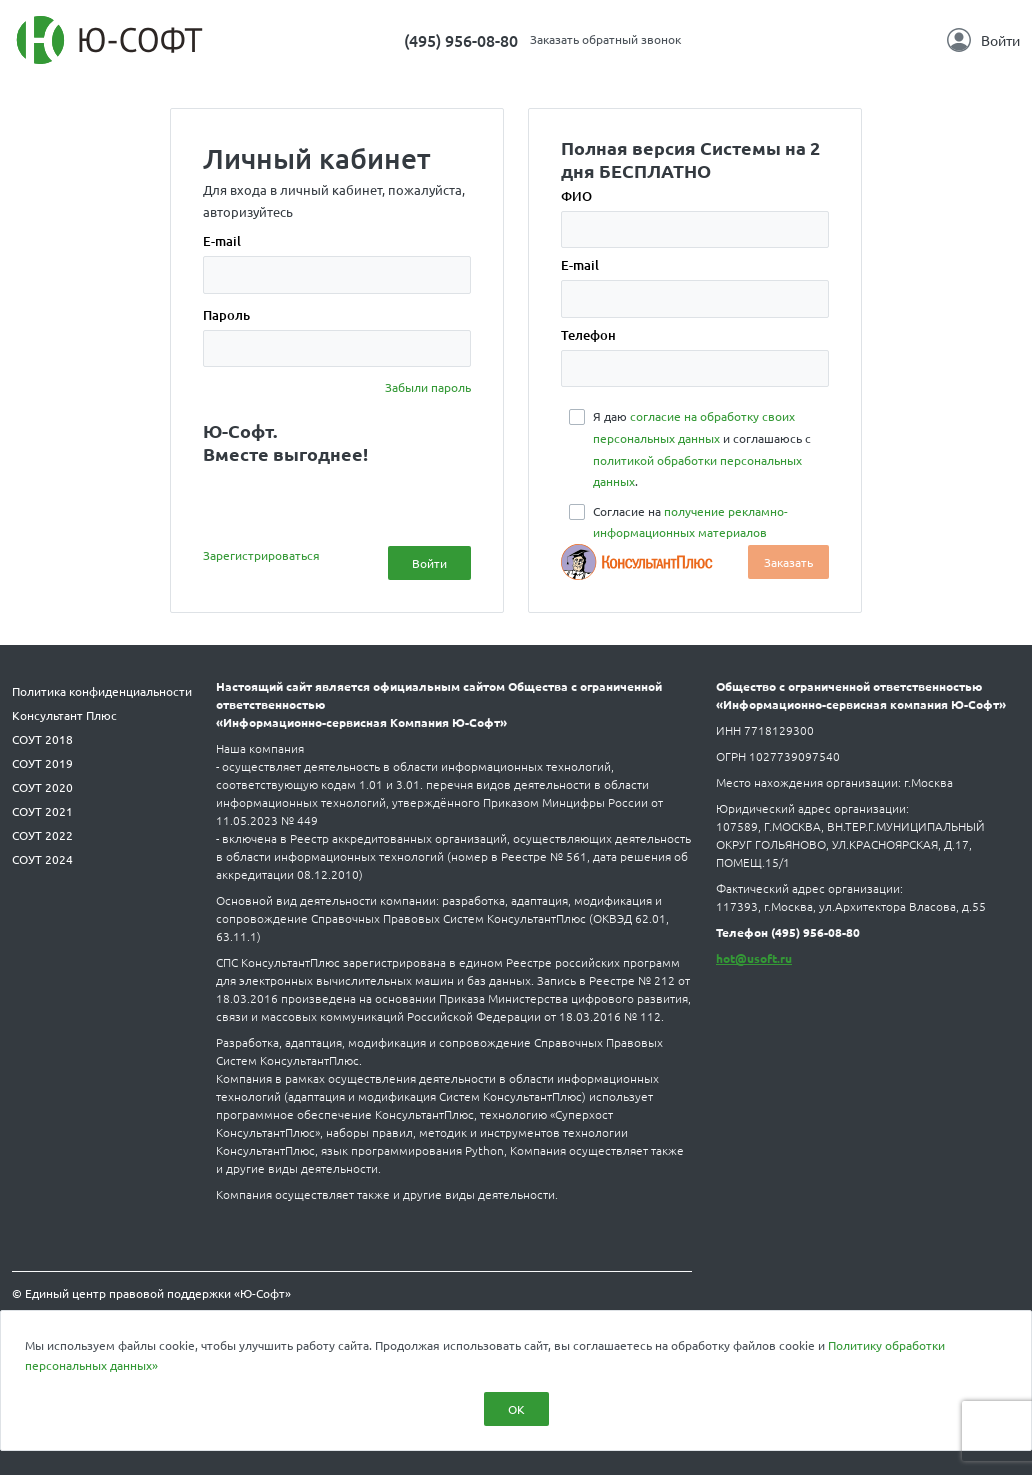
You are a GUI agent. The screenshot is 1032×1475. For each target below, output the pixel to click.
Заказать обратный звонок (605, 39)
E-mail (222, 241)
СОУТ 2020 (42, 787)
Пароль (226, 315)
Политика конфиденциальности (102, 691)
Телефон (588, 335)
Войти (983, 40)
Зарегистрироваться (261, 555)
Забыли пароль (428, 387)
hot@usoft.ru (754, 958)
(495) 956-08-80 (461, 40)
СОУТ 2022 (42, 835)
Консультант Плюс (64, 715)
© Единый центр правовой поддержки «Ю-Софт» (151, 1293)
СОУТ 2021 (42, 811)
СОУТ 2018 (42, 739)
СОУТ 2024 (42, 859)
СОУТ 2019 (42, 763)
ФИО (576, 196)
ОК (516, 1409)
